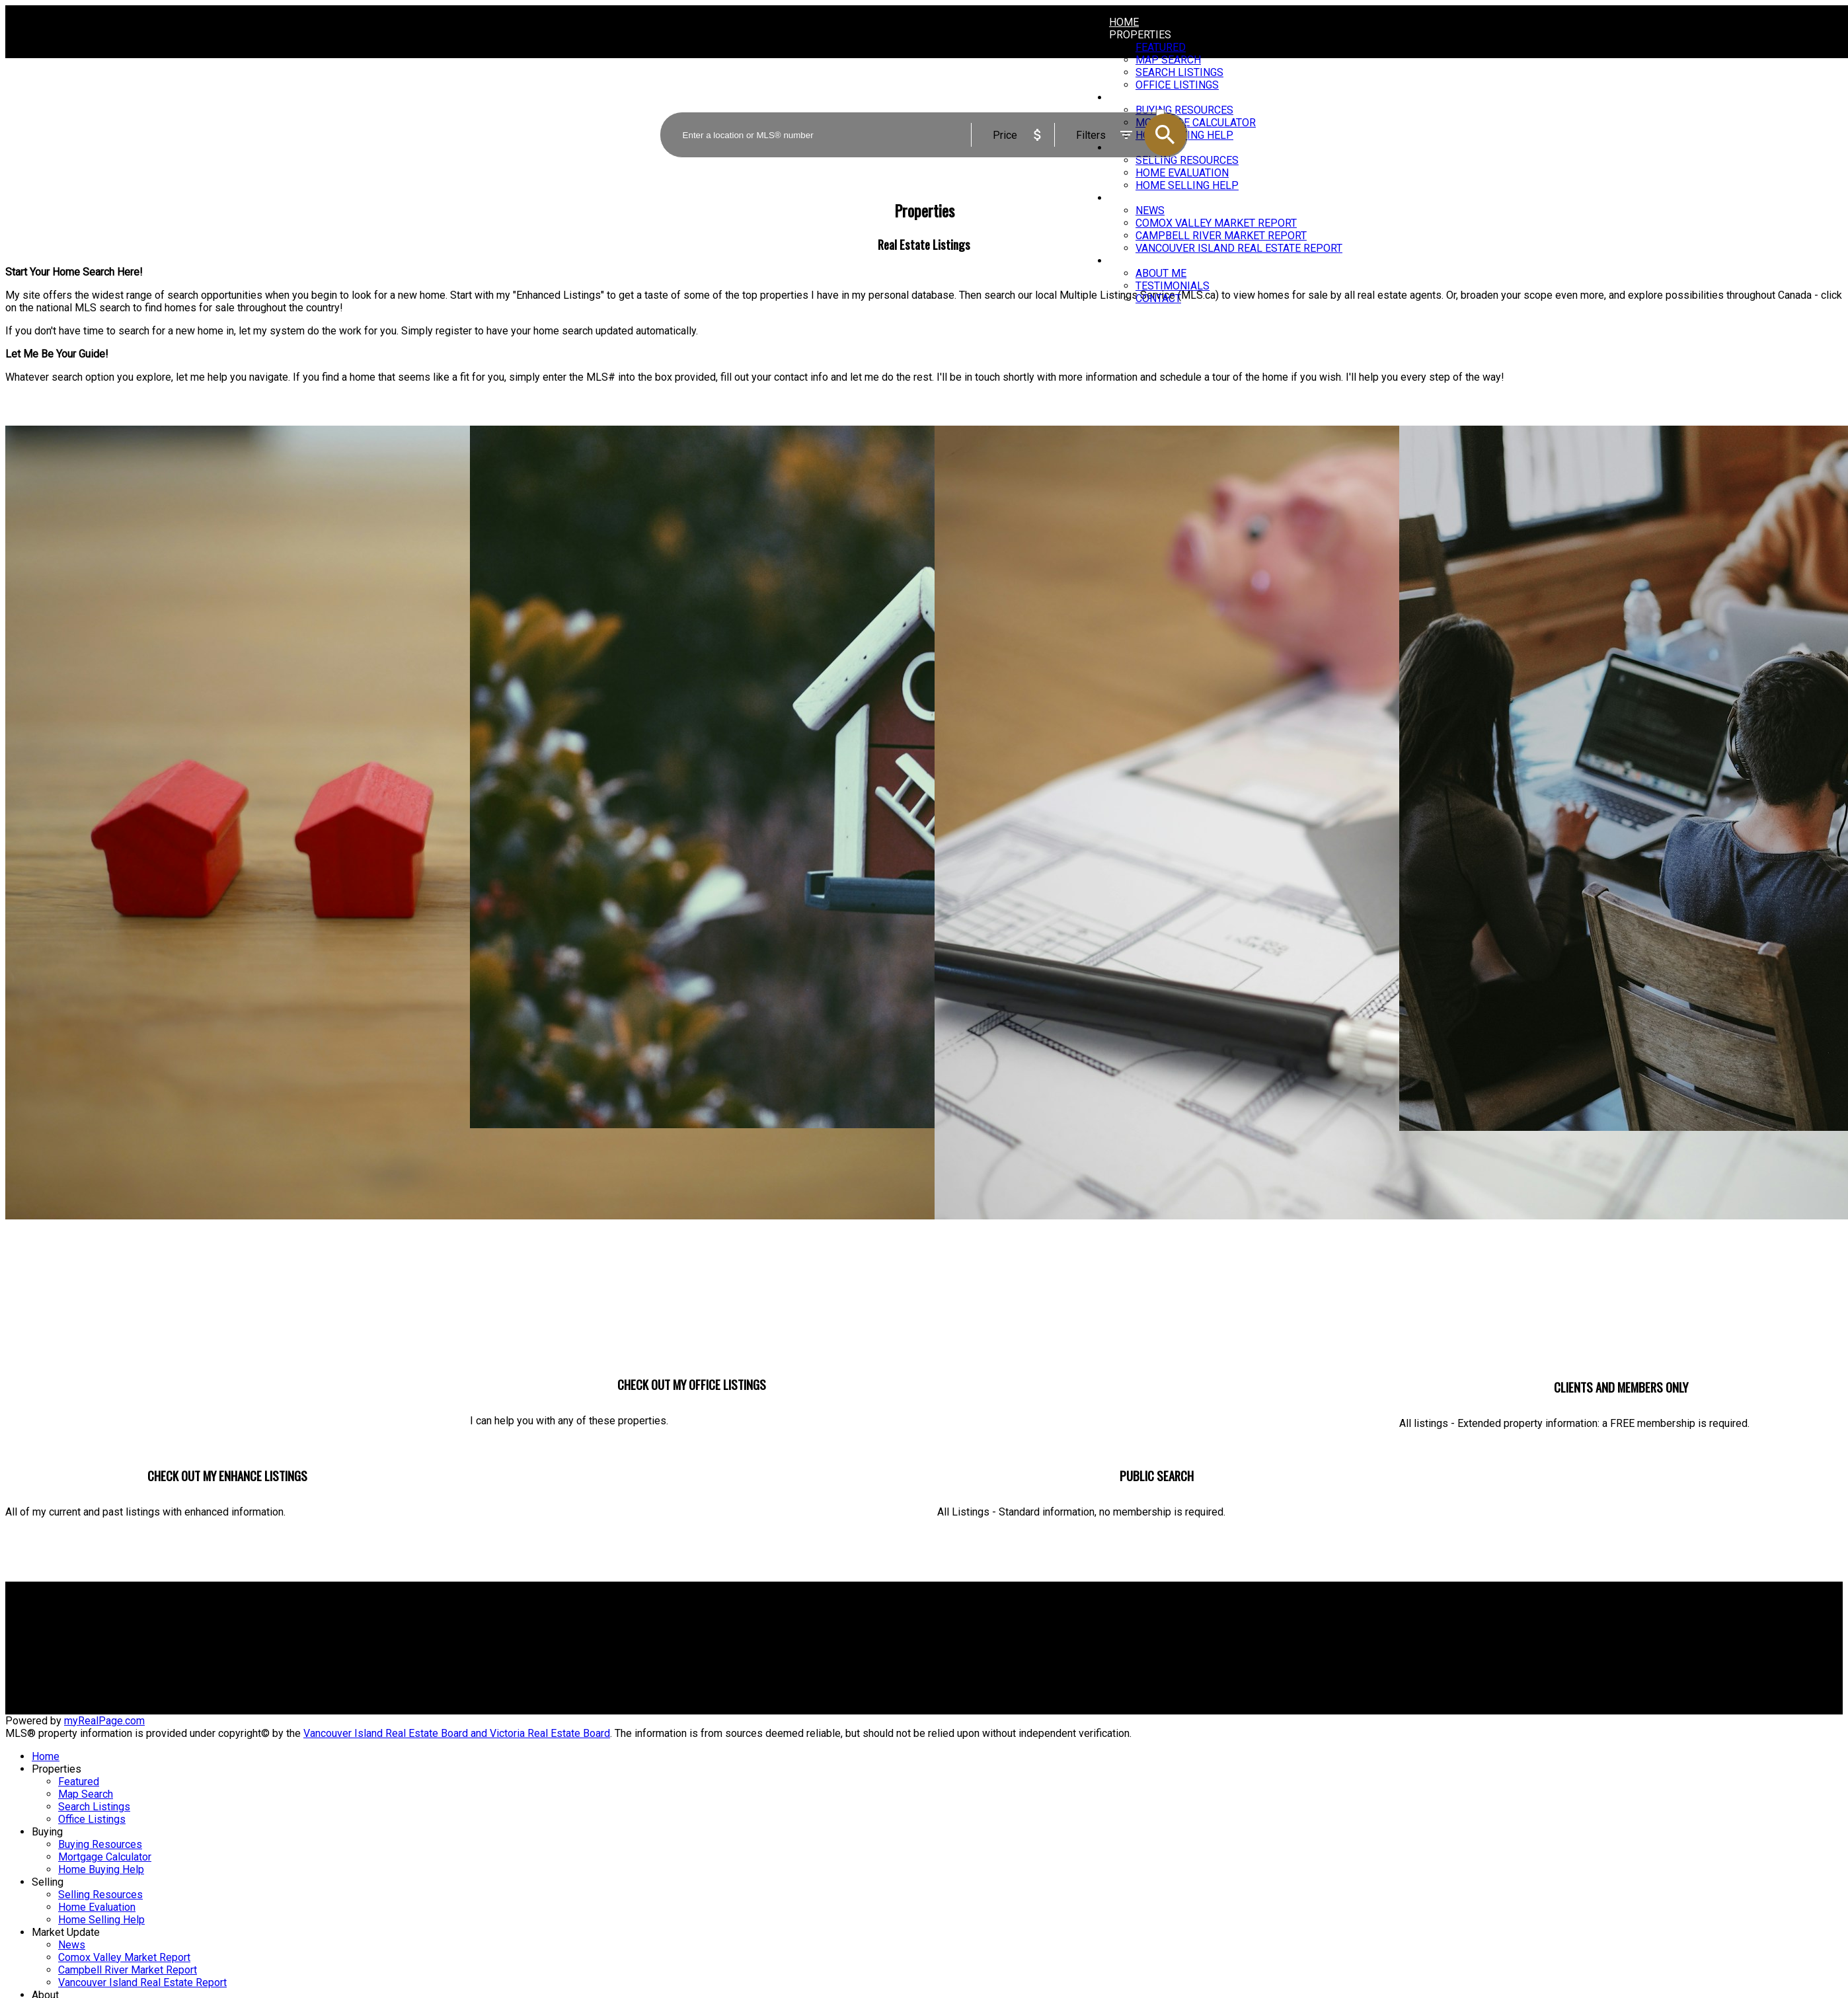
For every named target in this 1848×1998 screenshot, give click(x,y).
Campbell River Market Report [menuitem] (1221, 235)
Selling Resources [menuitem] (100, 1894)
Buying (47, 1831)
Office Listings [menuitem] (92, 1819)
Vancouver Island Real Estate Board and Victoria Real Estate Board (456, 1733)
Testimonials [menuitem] (1173, 286)
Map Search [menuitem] (85, 1794)
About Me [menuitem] (1161, 273)
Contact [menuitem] (1158, 298)
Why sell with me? (977, 1630)
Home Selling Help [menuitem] (1187, 185)
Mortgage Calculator (516, 1642)
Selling (47, 1882)
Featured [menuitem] (1161, 47)
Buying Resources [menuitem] (100, 1844)
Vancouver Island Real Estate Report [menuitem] (1239, 248)
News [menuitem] (1150, 210)
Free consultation (975, 1655)
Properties (1140, 34)
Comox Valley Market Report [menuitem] (1216, 223)
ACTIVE (1170, 101)
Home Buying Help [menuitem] (101, 1869)
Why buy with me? (511, 1630)
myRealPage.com (104, 1720)
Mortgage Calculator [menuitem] (104, 1857)
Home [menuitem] (1124, 22)
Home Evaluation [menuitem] (96, 1907)
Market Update (1150, 198)
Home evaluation (973, 1642)
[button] (1599, 1708)
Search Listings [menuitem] (94, 1806)
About (1125, 260)
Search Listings (506, 1655)
